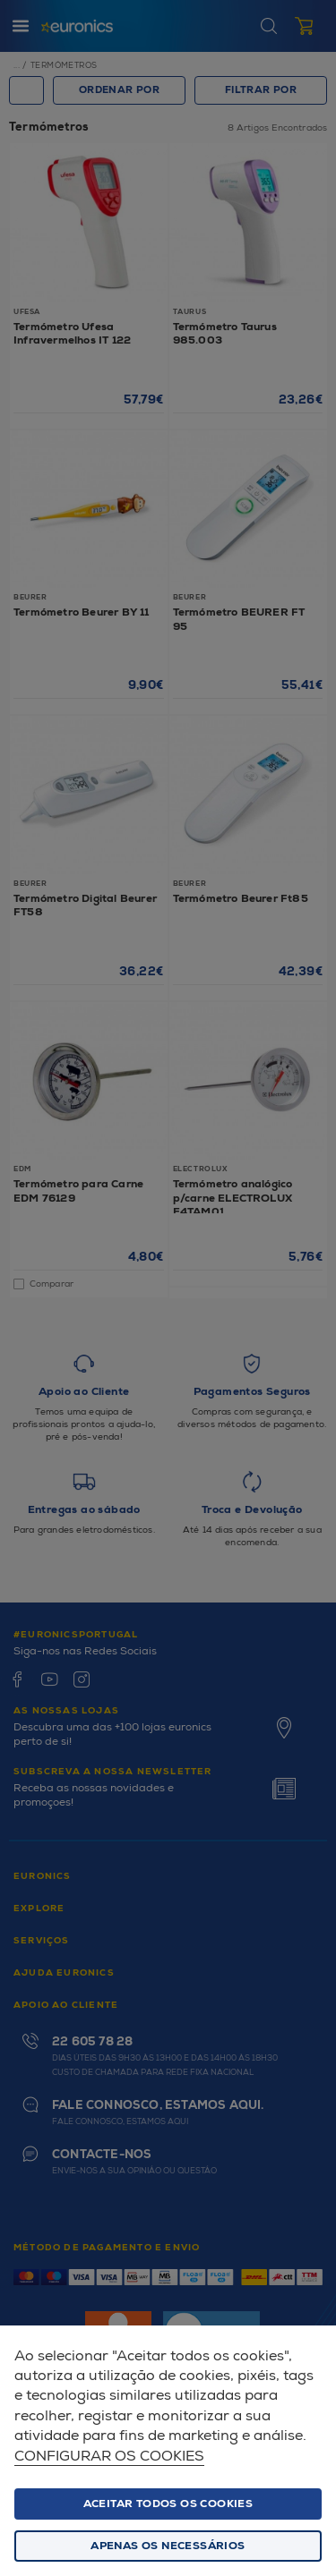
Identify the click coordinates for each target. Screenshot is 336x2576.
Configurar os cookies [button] (109, 2456)
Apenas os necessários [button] (167, 2546)
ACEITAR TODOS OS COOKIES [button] (168, 2504)
